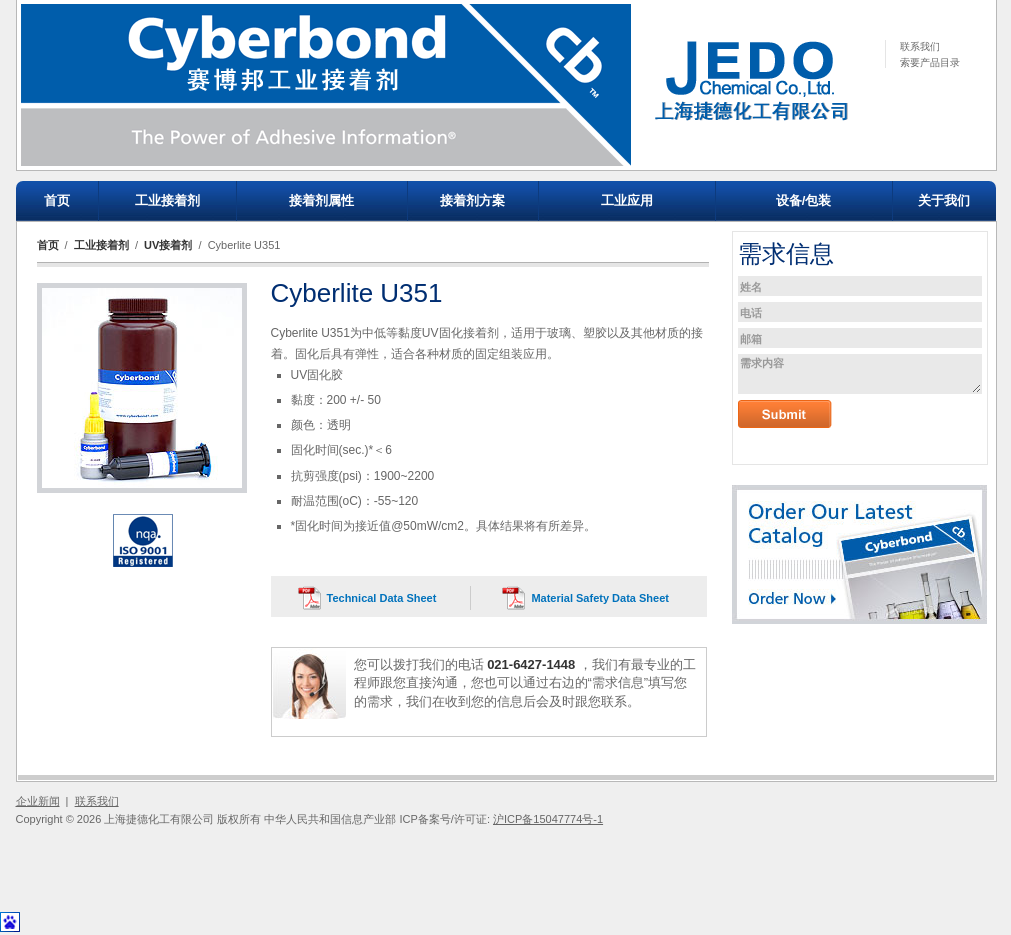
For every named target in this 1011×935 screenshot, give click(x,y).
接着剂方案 (472, 200)
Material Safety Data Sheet (600, 598)
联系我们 (920, 46)
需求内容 (860, 374)
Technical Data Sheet (382, 598)
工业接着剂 (167, 200)
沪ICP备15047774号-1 (548, 819)
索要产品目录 (930, 62)
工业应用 (627, 200)
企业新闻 (38, 801)
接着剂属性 (321, 200)
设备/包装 (804, 200)
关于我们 (944, 200)
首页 (57, 200)
